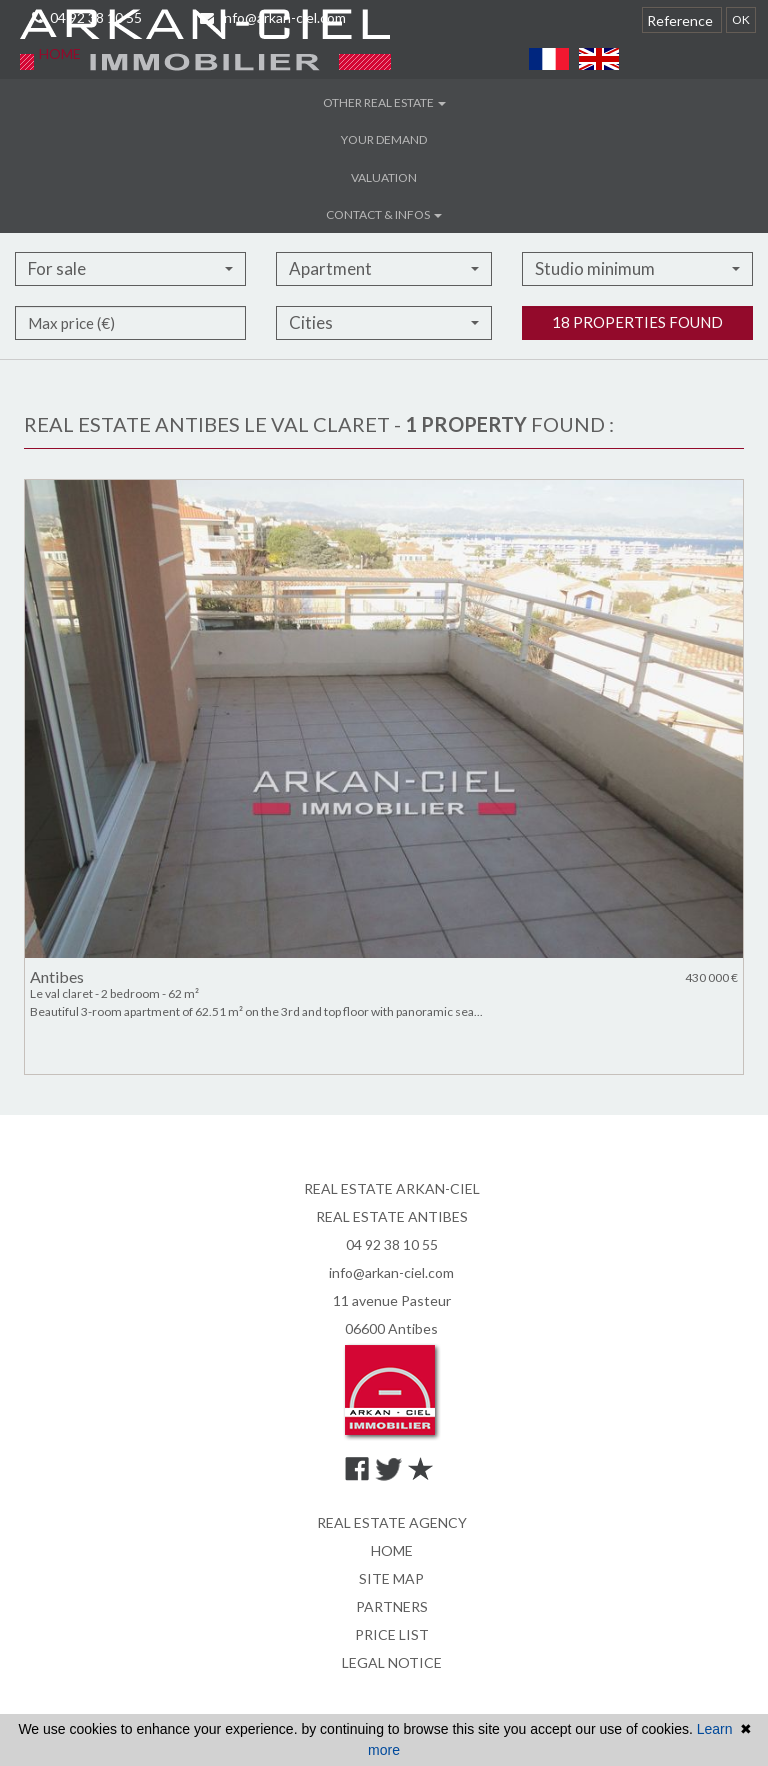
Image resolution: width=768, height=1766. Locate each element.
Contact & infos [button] (384, 214)
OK (741, 19)
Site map (391, 1578)
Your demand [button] (384, 139)
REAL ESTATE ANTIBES (392, 1216)
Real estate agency (392, 1522)
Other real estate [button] (384, 102)
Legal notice (392, 1662)
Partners (392, 1606)
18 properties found (637, 353)
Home (60, 53)
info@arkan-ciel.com (391, 1272)
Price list (392, 1634)
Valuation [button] (384, 177)
